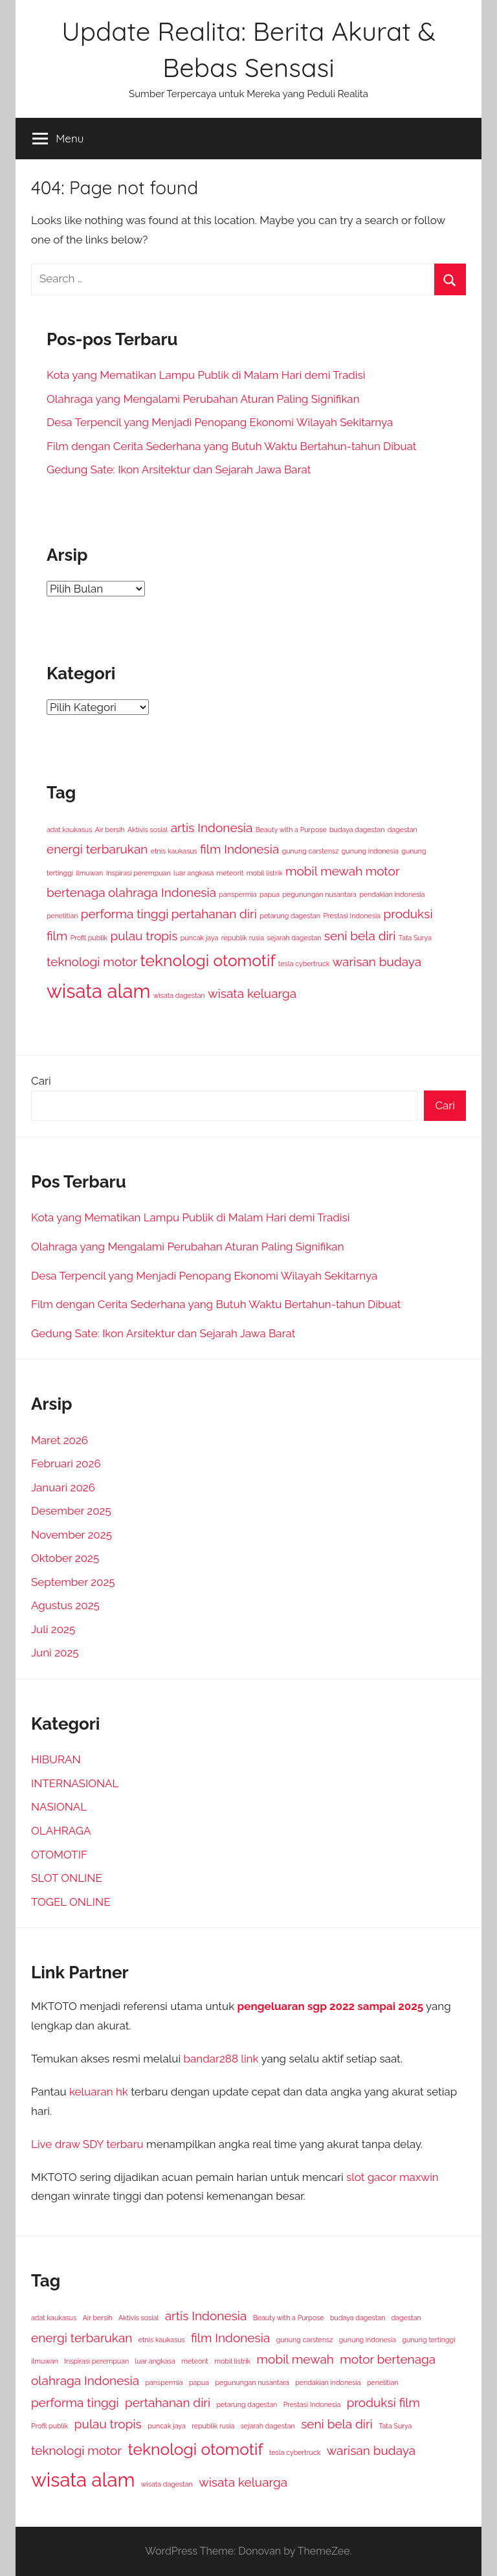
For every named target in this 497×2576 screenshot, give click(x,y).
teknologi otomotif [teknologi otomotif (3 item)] (208, 960)
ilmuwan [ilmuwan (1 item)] (89, 873)
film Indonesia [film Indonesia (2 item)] (239, 849)
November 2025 (71, 1534)
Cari (41, 1080)
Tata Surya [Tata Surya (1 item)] (415, 938)
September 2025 (73, 1582)
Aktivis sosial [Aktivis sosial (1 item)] (147, 829)
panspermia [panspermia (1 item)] (237, 894)
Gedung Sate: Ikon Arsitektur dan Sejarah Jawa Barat (179, 469)
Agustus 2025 (65, 1605)
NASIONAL (59, 1806)
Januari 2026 (63, 1487)
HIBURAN (56, 1759)
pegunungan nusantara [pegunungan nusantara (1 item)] (319, 894)
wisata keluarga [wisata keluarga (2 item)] (252, 993)
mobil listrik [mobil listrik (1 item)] (265, 873)
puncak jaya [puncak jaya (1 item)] (200, 938)
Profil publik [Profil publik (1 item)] (89, 938)
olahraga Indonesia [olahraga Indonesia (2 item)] (162, 892)
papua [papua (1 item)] (270, 894)
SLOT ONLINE (66, 1877)
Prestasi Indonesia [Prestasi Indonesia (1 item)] (352, 916)
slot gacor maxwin (392, 2177)
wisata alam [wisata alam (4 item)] (98, 991)
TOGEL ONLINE (71, 1901)
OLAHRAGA (61, 1830)
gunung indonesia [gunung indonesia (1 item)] (370, 851)
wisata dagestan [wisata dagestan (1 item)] (179, 995)
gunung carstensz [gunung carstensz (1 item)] (310, 851)
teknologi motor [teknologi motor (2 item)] (92, 962)
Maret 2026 (59, 1440)
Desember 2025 (71, 1510)
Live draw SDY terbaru (87, 2144)
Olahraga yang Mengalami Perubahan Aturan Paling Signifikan (203, 398)
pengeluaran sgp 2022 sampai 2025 (330, 2006)
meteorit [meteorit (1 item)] (230, 873)
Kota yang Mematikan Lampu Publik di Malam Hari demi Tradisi (206, 374)
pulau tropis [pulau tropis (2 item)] (143, 936)
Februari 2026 (66, 1463)
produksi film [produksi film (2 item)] (383, 2402)
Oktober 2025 (65, 1558)
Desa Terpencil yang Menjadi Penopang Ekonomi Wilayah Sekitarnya (220, 422)
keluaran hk (98, 2091)
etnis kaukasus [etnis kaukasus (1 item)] (174, 851)
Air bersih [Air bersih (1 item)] (110, 829)
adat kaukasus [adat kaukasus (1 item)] (69, 829)
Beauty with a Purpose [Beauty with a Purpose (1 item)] (291, 829)
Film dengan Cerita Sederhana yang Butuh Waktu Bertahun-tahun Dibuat (231, 446)
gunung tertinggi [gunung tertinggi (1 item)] (428, 2340)
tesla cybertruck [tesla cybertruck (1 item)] (304, 963)
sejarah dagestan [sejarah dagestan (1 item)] (294, 938)
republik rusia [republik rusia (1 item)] (242, 938)
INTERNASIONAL (74, 1783)
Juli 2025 (53, 1629)
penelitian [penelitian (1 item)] (62, 916)
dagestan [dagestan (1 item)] (402, 829)
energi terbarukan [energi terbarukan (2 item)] (97, 849)
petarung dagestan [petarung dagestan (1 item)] (290, 916)
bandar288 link (220, 2058)
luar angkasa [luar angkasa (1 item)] (193, 873)
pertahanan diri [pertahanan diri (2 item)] (214, 914)
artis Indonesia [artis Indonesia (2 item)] (212, 827)
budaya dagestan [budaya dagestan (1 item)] (356, 829)
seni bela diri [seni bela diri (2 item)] (360, 936)
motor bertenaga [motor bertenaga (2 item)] (388, 2359)
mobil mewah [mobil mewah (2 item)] (323, 871)
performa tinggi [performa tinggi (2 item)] (125, 914)
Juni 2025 (55, 1652)
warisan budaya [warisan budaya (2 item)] (377, 962)
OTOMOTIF (59, 1854)
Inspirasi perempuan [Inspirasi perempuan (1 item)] (138, 873)
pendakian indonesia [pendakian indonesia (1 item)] (392, 894)
